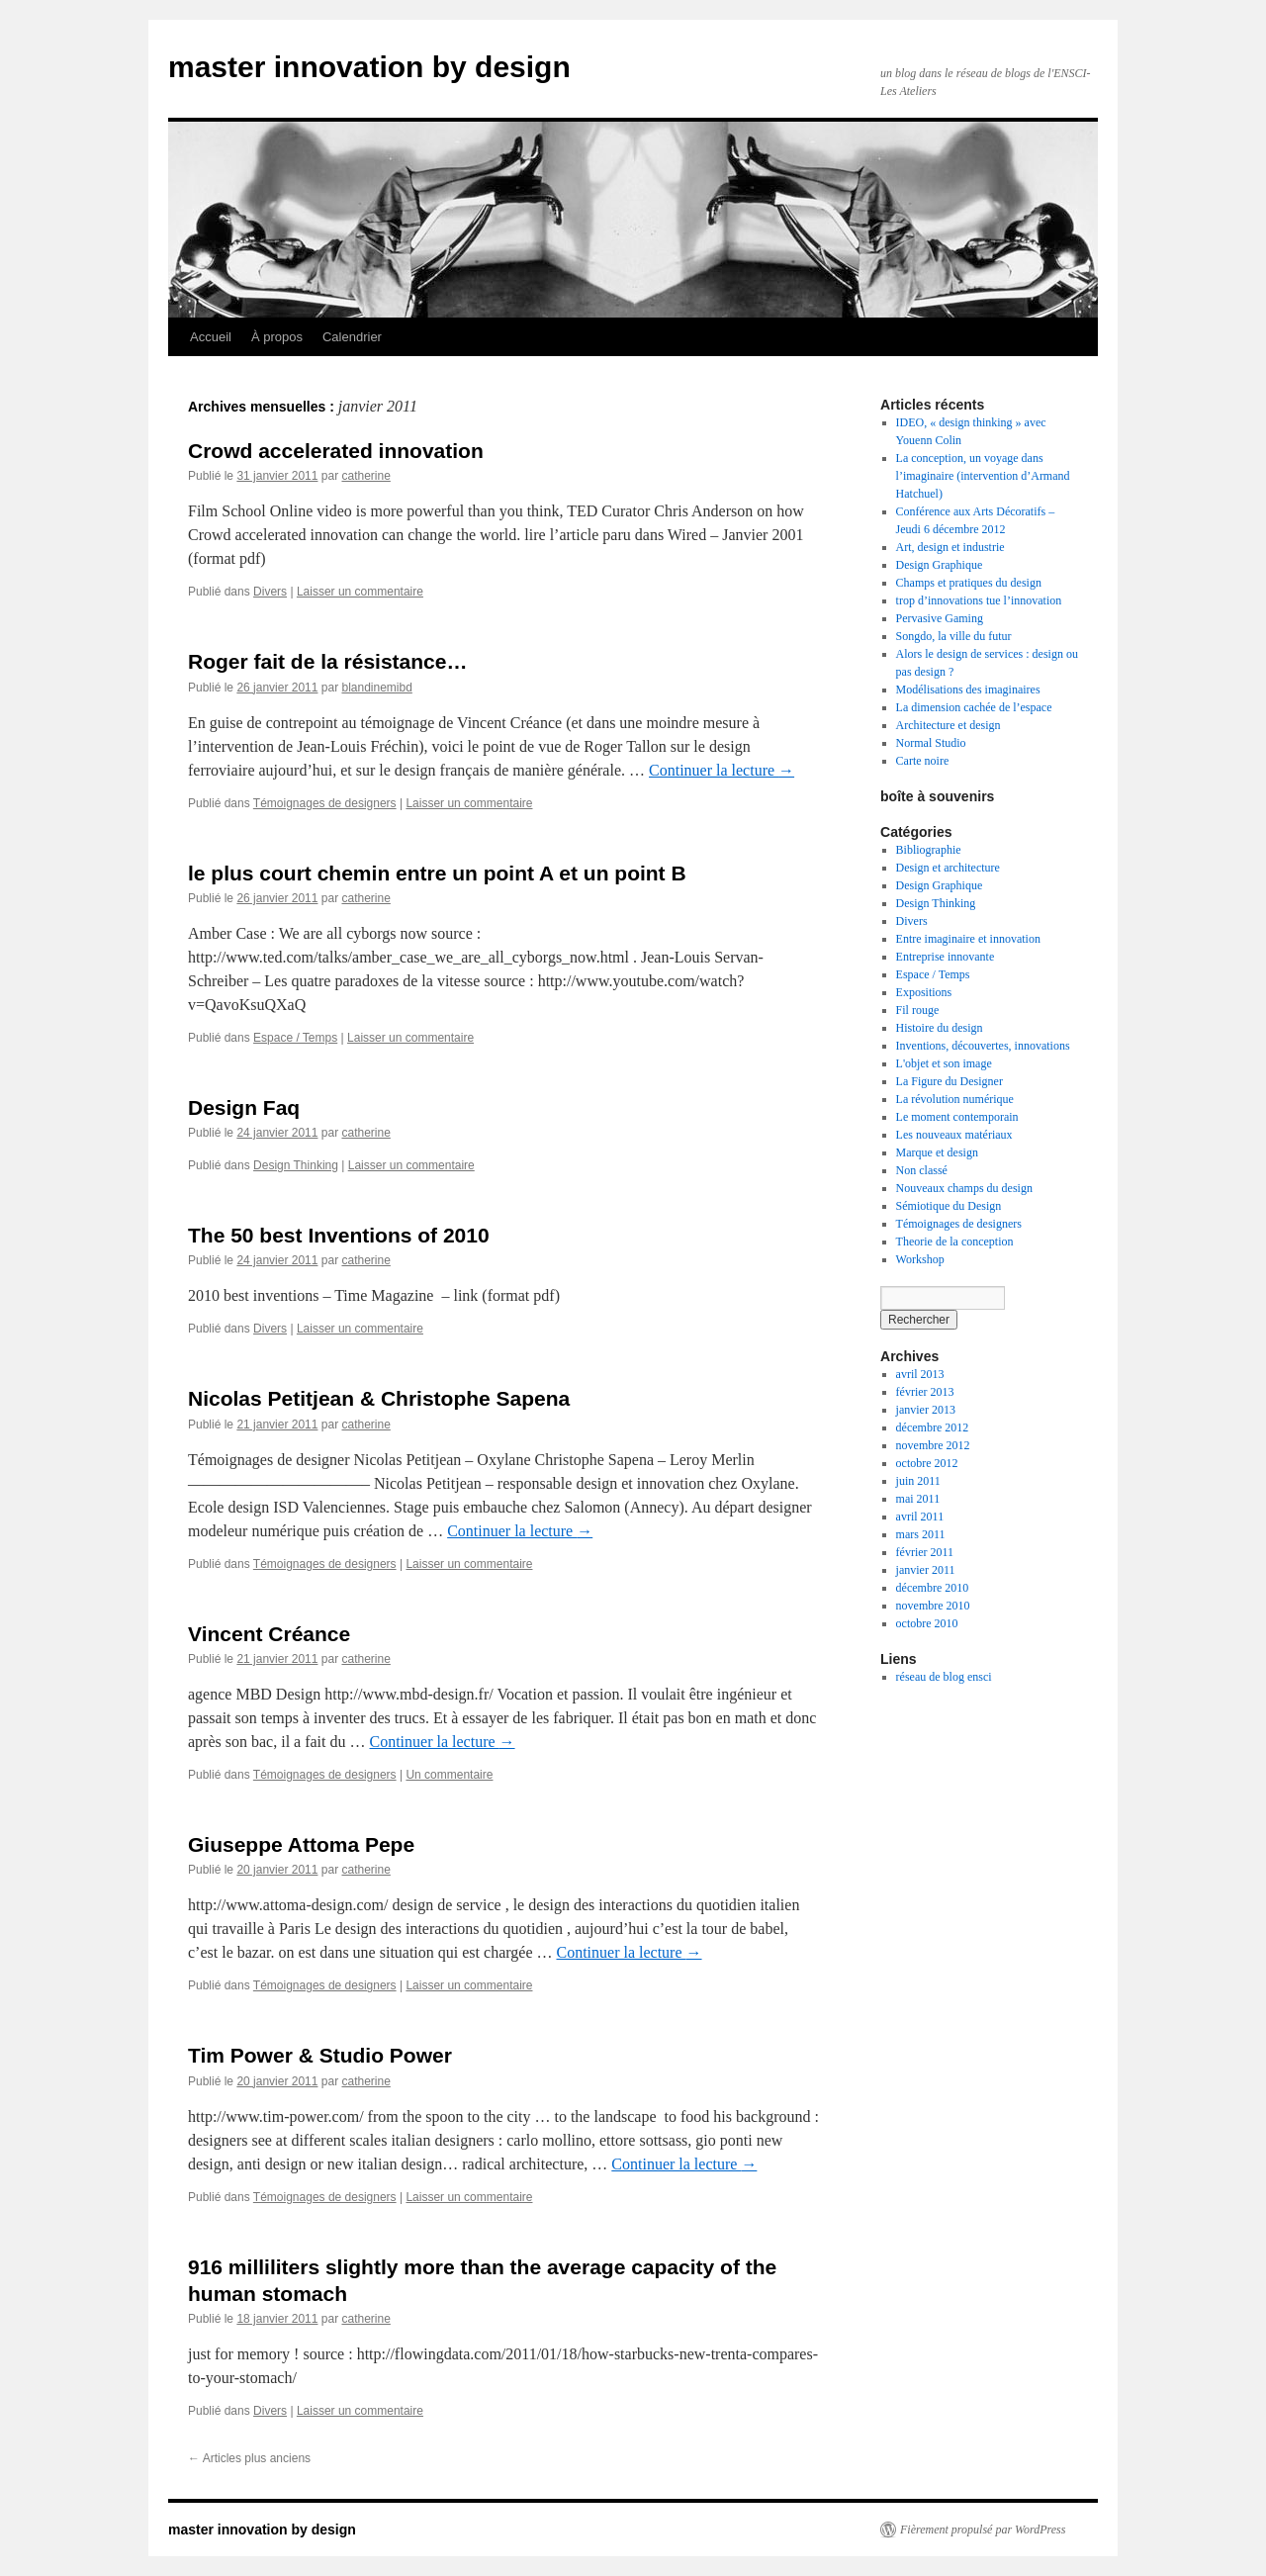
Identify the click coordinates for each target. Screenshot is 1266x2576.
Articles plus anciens (249, 2458)
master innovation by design (369, 66)
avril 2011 (920, 1516)
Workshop (920, 1259)
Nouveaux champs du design (964, 1188)
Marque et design (937, 1152)
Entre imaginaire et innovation (968, 939)
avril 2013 (920, 1374)
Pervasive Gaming (939, 618)
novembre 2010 (933, 1605)
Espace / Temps (295, 1038)
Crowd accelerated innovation (336, 450)
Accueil (210, 336)
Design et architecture (948, 867)
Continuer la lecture (721, 770)
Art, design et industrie (950, 547)
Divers (270, 591)
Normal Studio (931, 743)
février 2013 (925, 1392)
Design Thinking (295, 1165)
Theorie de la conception (955, 1241)
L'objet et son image (944, 1063)
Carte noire (923, 761)
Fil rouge (918, 1010)
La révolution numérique (955, 1099)
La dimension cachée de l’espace (974, 707)
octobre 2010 (927, 1623)
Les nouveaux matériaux (954, 1135)
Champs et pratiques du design (968, 583)
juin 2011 (918, 1481)
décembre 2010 (932, 1588)
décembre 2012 (932, 1427)
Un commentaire (449, 1775)
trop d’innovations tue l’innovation (979, 600)
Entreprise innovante (945, 957)
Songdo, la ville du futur (954, 636)
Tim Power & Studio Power (320, 2055)
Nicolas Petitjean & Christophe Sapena (379, 1398)
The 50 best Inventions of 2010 (339, 1235)
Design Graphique (939, 565)
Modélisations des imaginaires (968, 689)
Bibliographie (928, 850)
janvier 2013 (925, 1410)
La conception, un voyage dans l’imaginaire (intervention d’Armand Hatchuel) (983, 476)
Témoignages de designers (325, 803)
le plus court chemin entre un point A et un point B (437, 873)
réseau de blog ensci (944, 1677)
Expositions (924, 992)
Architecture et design (948, 725)
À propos (277, 336)
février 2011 (925, 1552)
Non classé (922, 1170)
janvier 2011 (925, 1570)
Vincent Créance (269, 1633)
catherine (365, 476)
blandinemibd (376, 687)
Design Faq (244, 1107)
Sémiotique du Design (949, 1206)
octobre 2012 (927, 1463)
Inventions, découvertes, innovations (983, 1046)
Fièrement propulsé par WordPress (982, 2529)
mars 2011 (921, 1534)
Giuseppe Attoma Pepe (301, 1844)
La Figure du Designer (949, 1081)
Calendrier (352, 336)
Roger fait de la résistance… (327, 661)
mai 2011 (918, 1499)
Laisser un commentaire (360, 591)
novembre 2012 (933, 1445)
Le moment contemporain (957, 1117)
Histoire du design (939, 1028)
